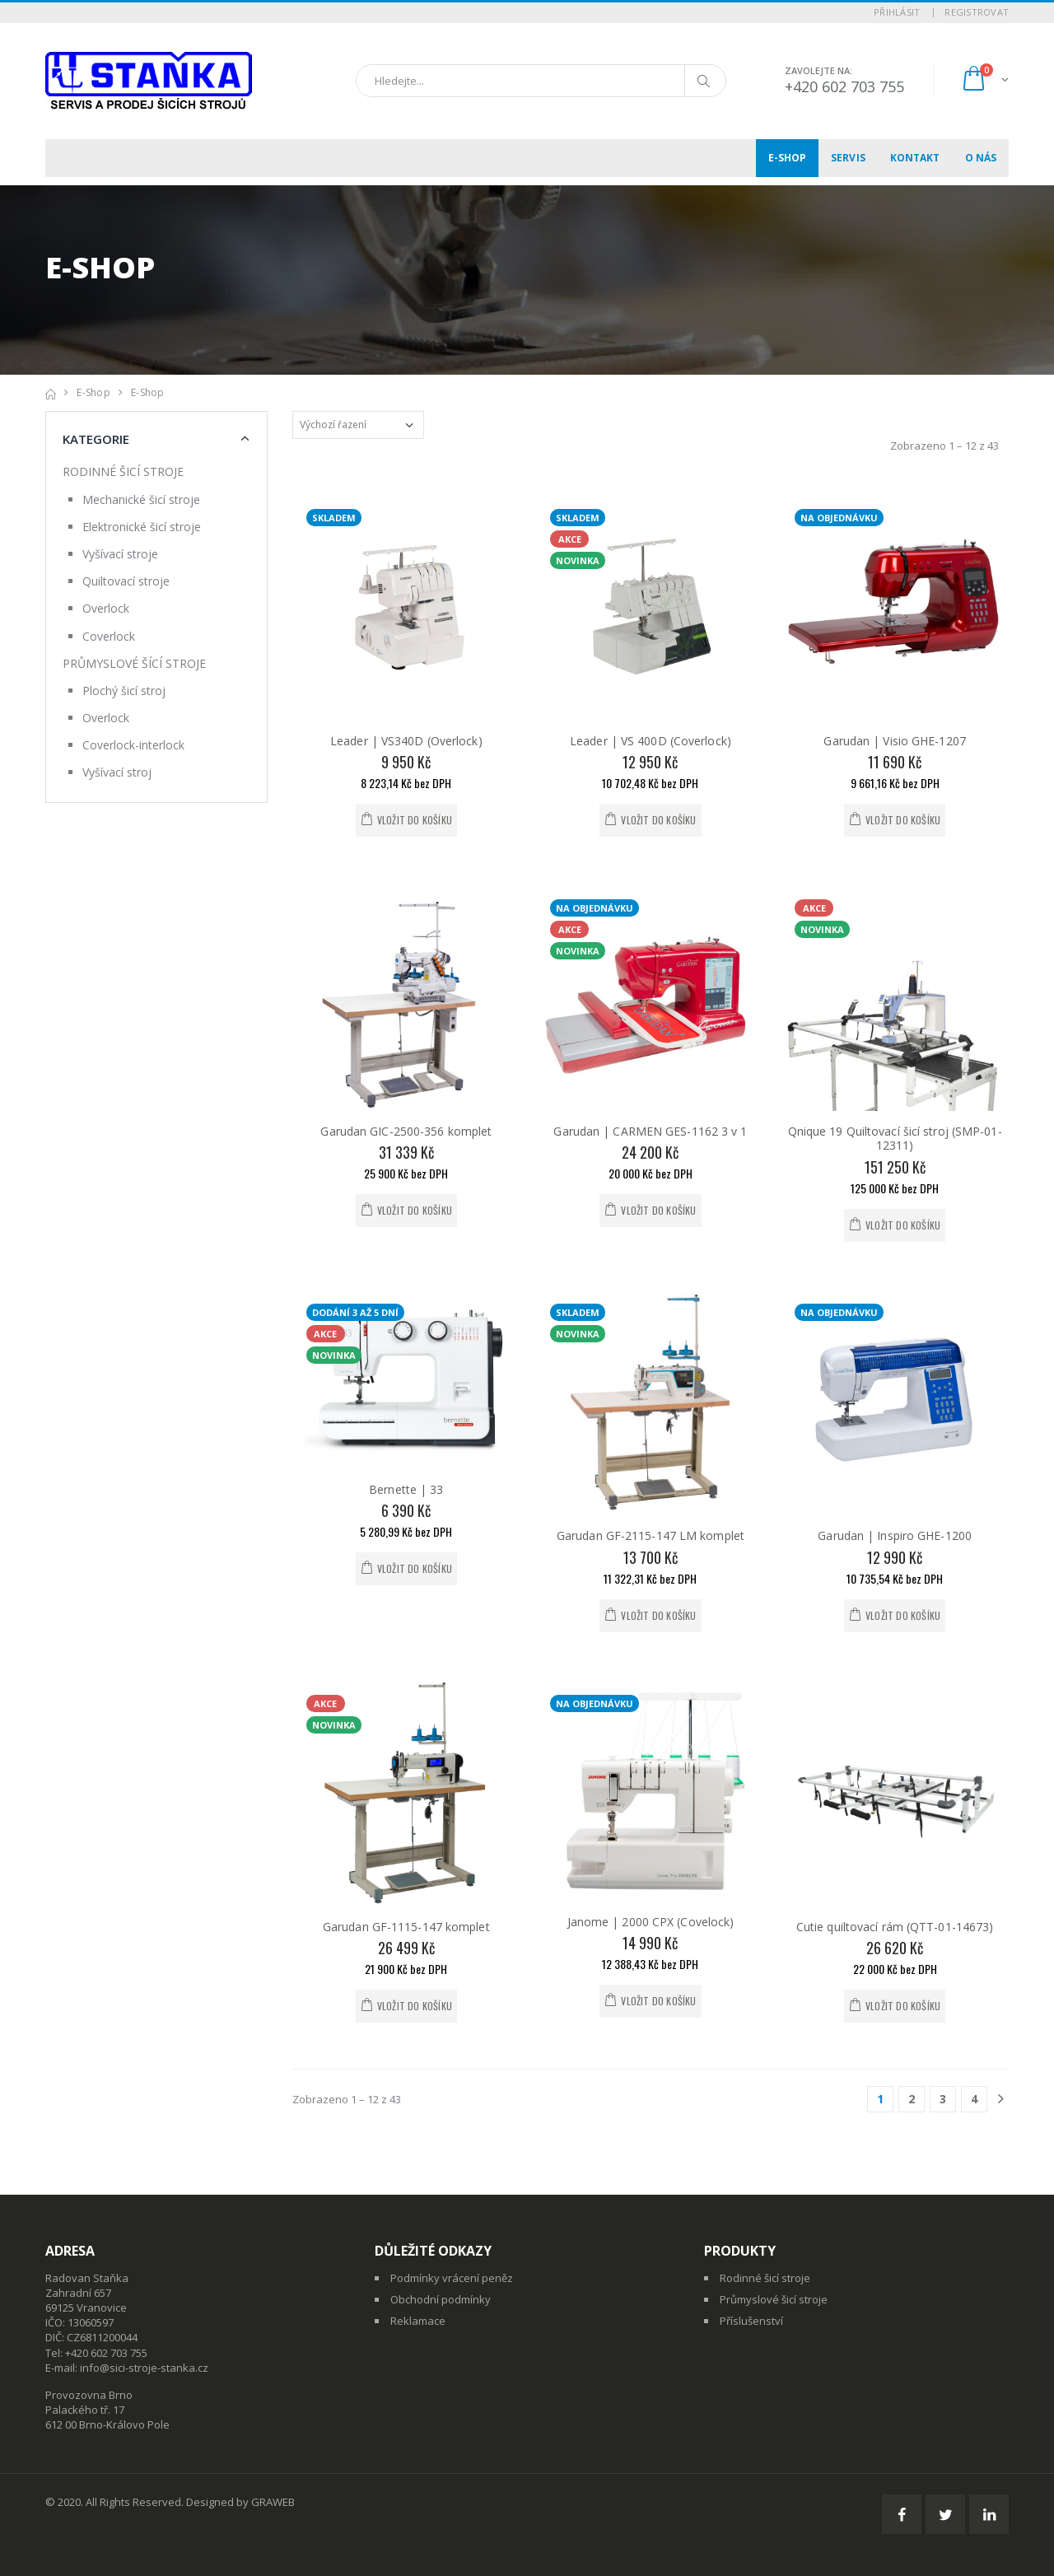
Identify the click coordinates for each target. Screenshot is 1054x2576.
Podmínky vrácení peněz (451, 2277)
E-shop (787, 158)
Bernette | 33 (406, 1489)
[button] (984, 80)
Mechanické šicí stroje (141, 499)
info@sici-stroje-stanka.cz (144, 2367)
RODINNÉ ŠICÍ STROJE (123, 471)
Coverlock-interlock (133, 745)
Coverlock (108, 636)
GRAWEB (273, 2501)
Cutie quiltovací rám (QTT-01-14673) (895, 1926)
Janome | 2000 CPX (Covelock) (651, 1922)
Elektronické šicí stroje (141, 526)
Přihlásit (897, 12)
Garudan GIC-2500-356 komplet (406, 1131)
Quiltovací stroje (126, 581)
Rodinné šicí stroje (765, 2277)
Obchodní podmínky (440, 2299)
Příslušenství (751, 2320)
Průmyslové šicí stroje (774, 2299)
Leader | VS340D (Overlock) (406, 741)
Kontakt (915, 158)
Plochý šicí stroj (124, 690)
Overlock (105, 608)
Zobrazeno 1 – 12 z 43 (944, 445)
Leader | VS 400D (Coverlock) (650, 741)
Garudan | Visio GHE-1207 (894, 741)
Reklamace (417, 2320)
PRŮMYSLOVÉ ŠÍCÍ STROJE (134, 663)
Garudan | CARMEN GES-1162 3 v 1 (650, 1131)
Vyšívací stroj (117, 772)
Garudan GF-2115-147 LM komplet (650, 1535)
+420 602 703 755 (844, 86)
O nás (981, 158)
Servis (848, 158)
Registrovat (976, 12)
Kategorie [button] (96, 439)
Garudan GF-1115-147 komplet (406, 1926)
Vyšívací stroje (120, 554)
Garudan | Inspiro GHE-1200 (895, 1535)
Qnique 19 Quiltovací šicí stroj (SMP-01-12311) (895, 1138)
